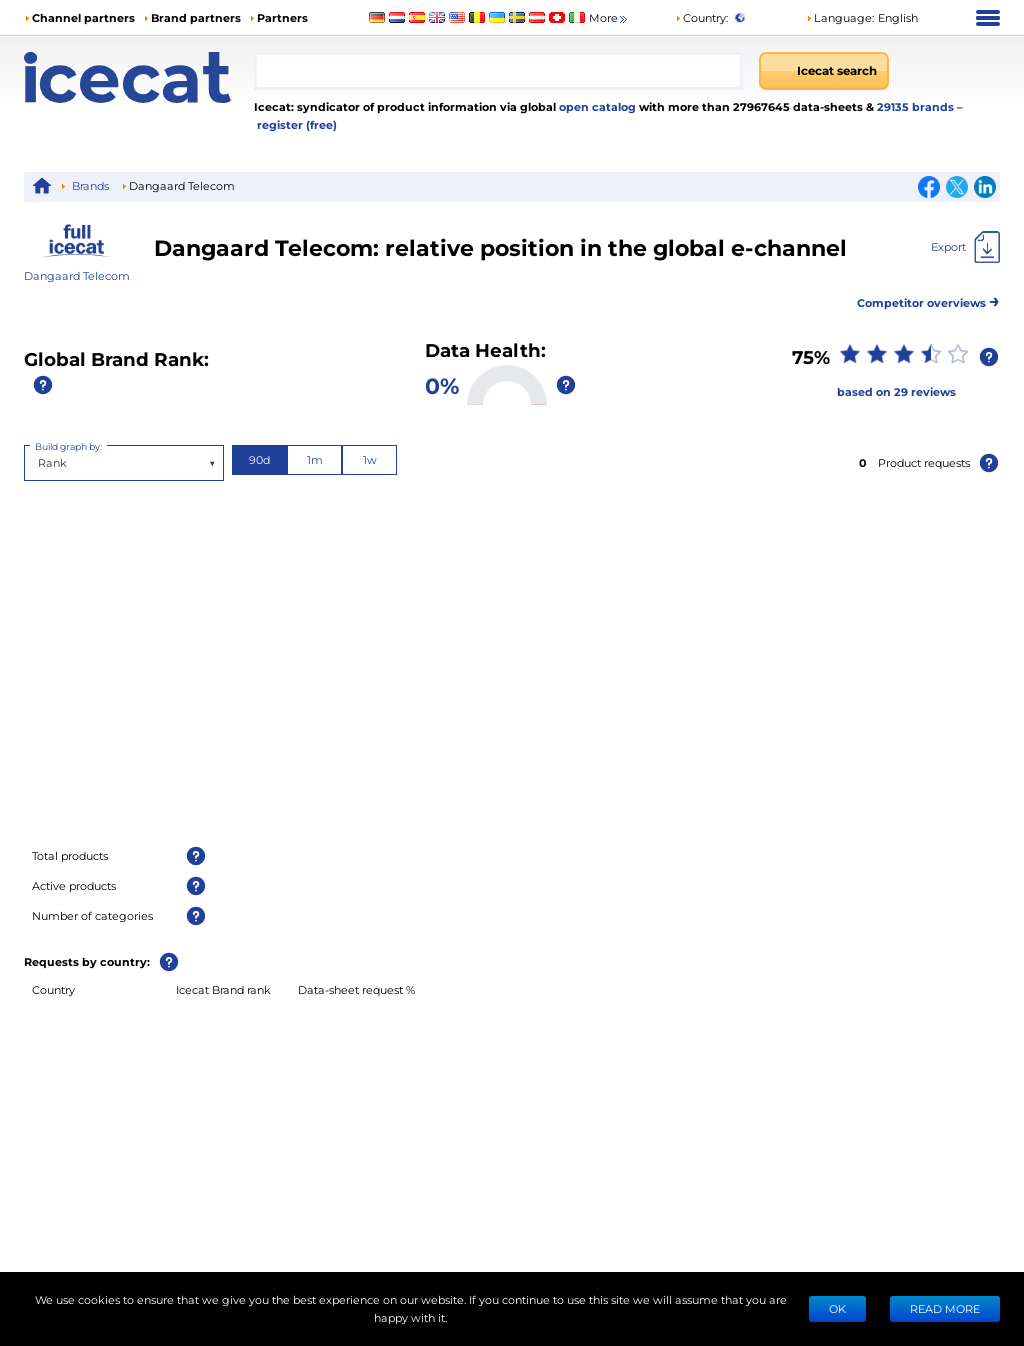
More (609, 18)
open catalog (596, 106)
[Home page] (139, 77)
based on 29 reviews (896, 391)
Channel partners (83, 17)
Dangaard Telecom (77, 275)
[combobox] (498, 71)
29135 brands (917, 106)
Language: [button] (840, 17)
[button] (862, 18)
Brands (90, 185)
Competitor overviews (928, 299)
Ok (837, 1308)
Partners (282, 17)
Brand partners (196, 17)
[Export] (965, 247)
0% (442, 385)
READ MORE (945, 1308)
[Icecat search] (824, 71)
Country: (701, 17)
